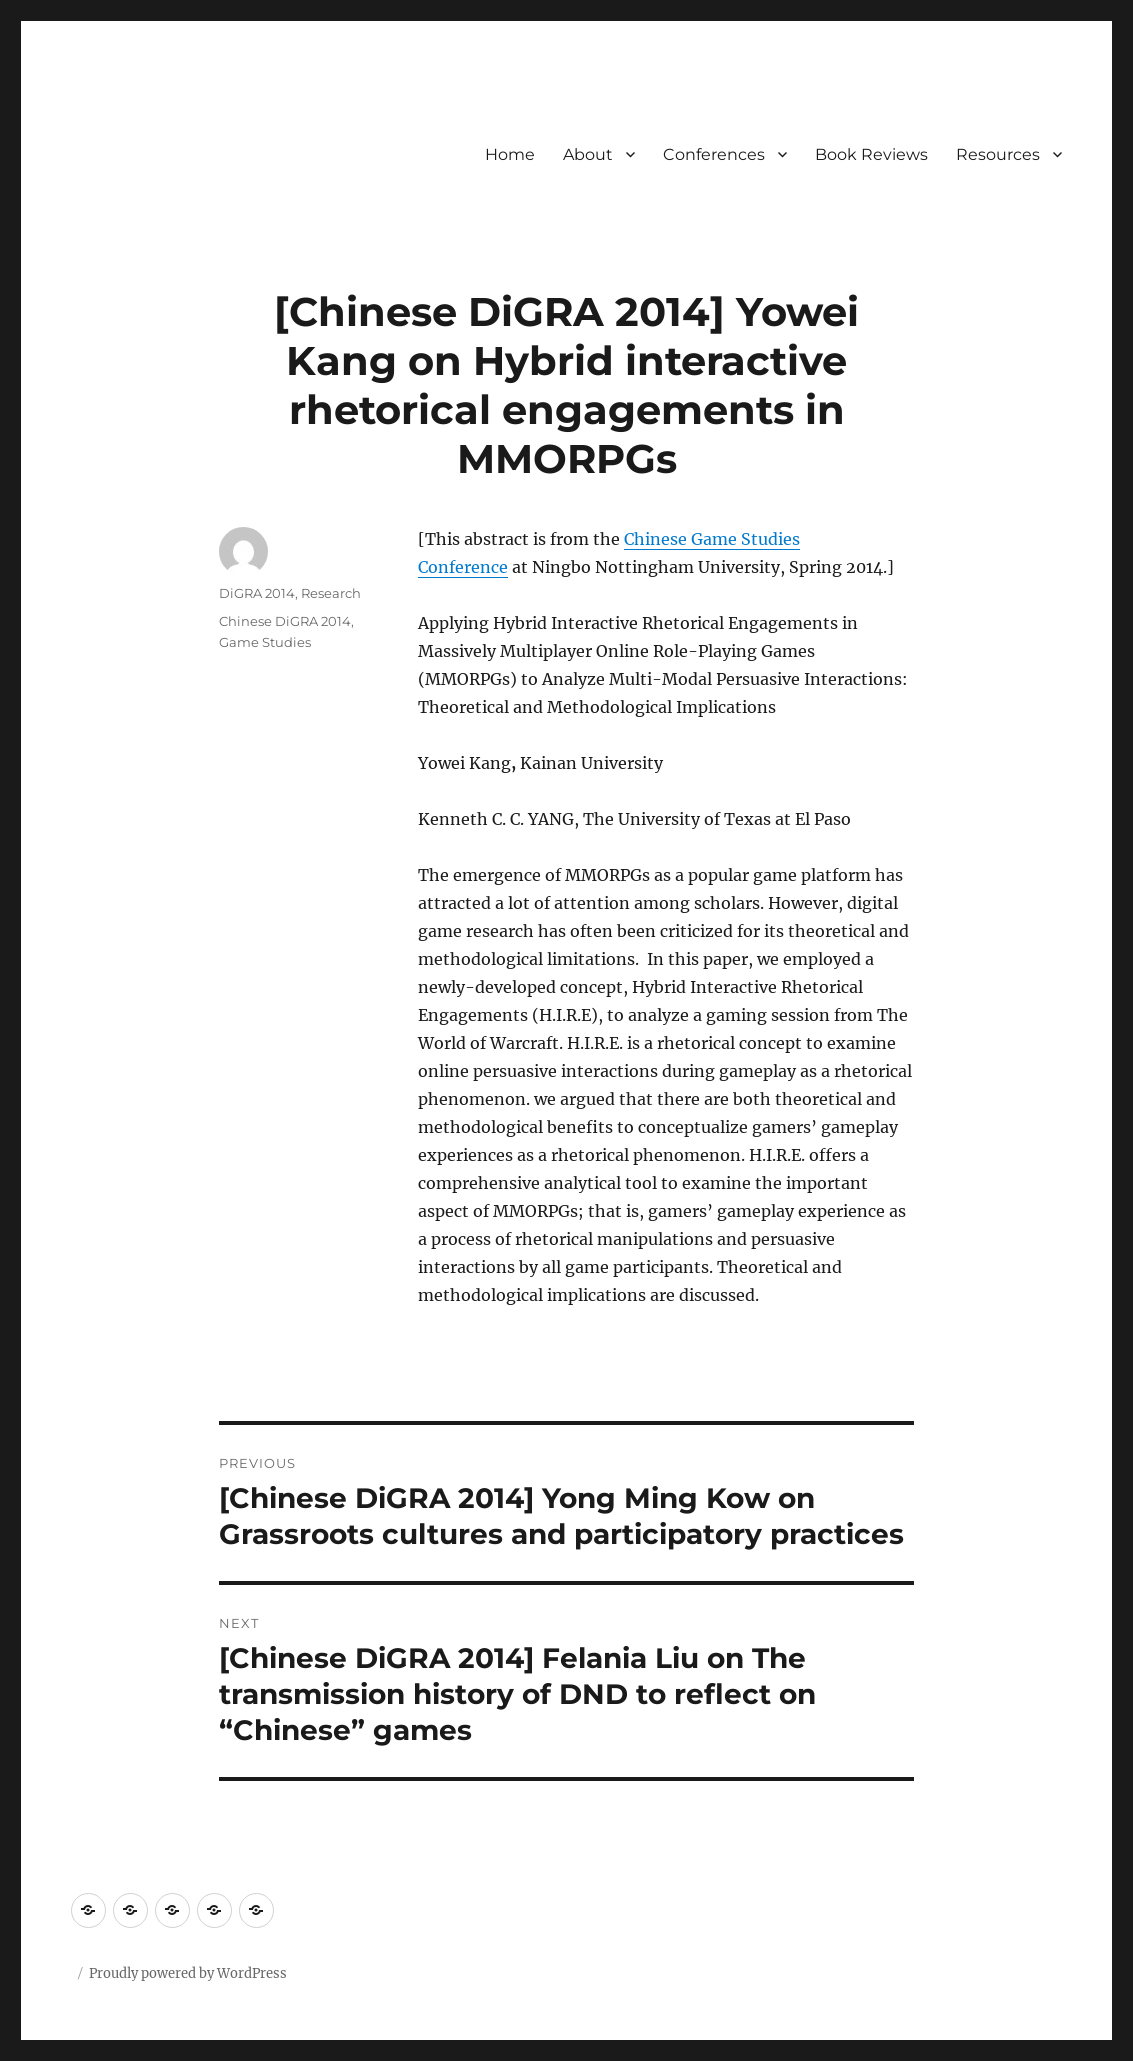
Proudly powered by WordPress (188, 1973)
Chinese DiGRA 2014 (285, 621)
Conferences (714, 154)
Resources (998, 154)
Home (510, 154)
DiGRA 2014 (257, 593)
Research (331, 593)
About (588, 154)
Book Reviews (871, 154)
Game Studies (265, 642)
